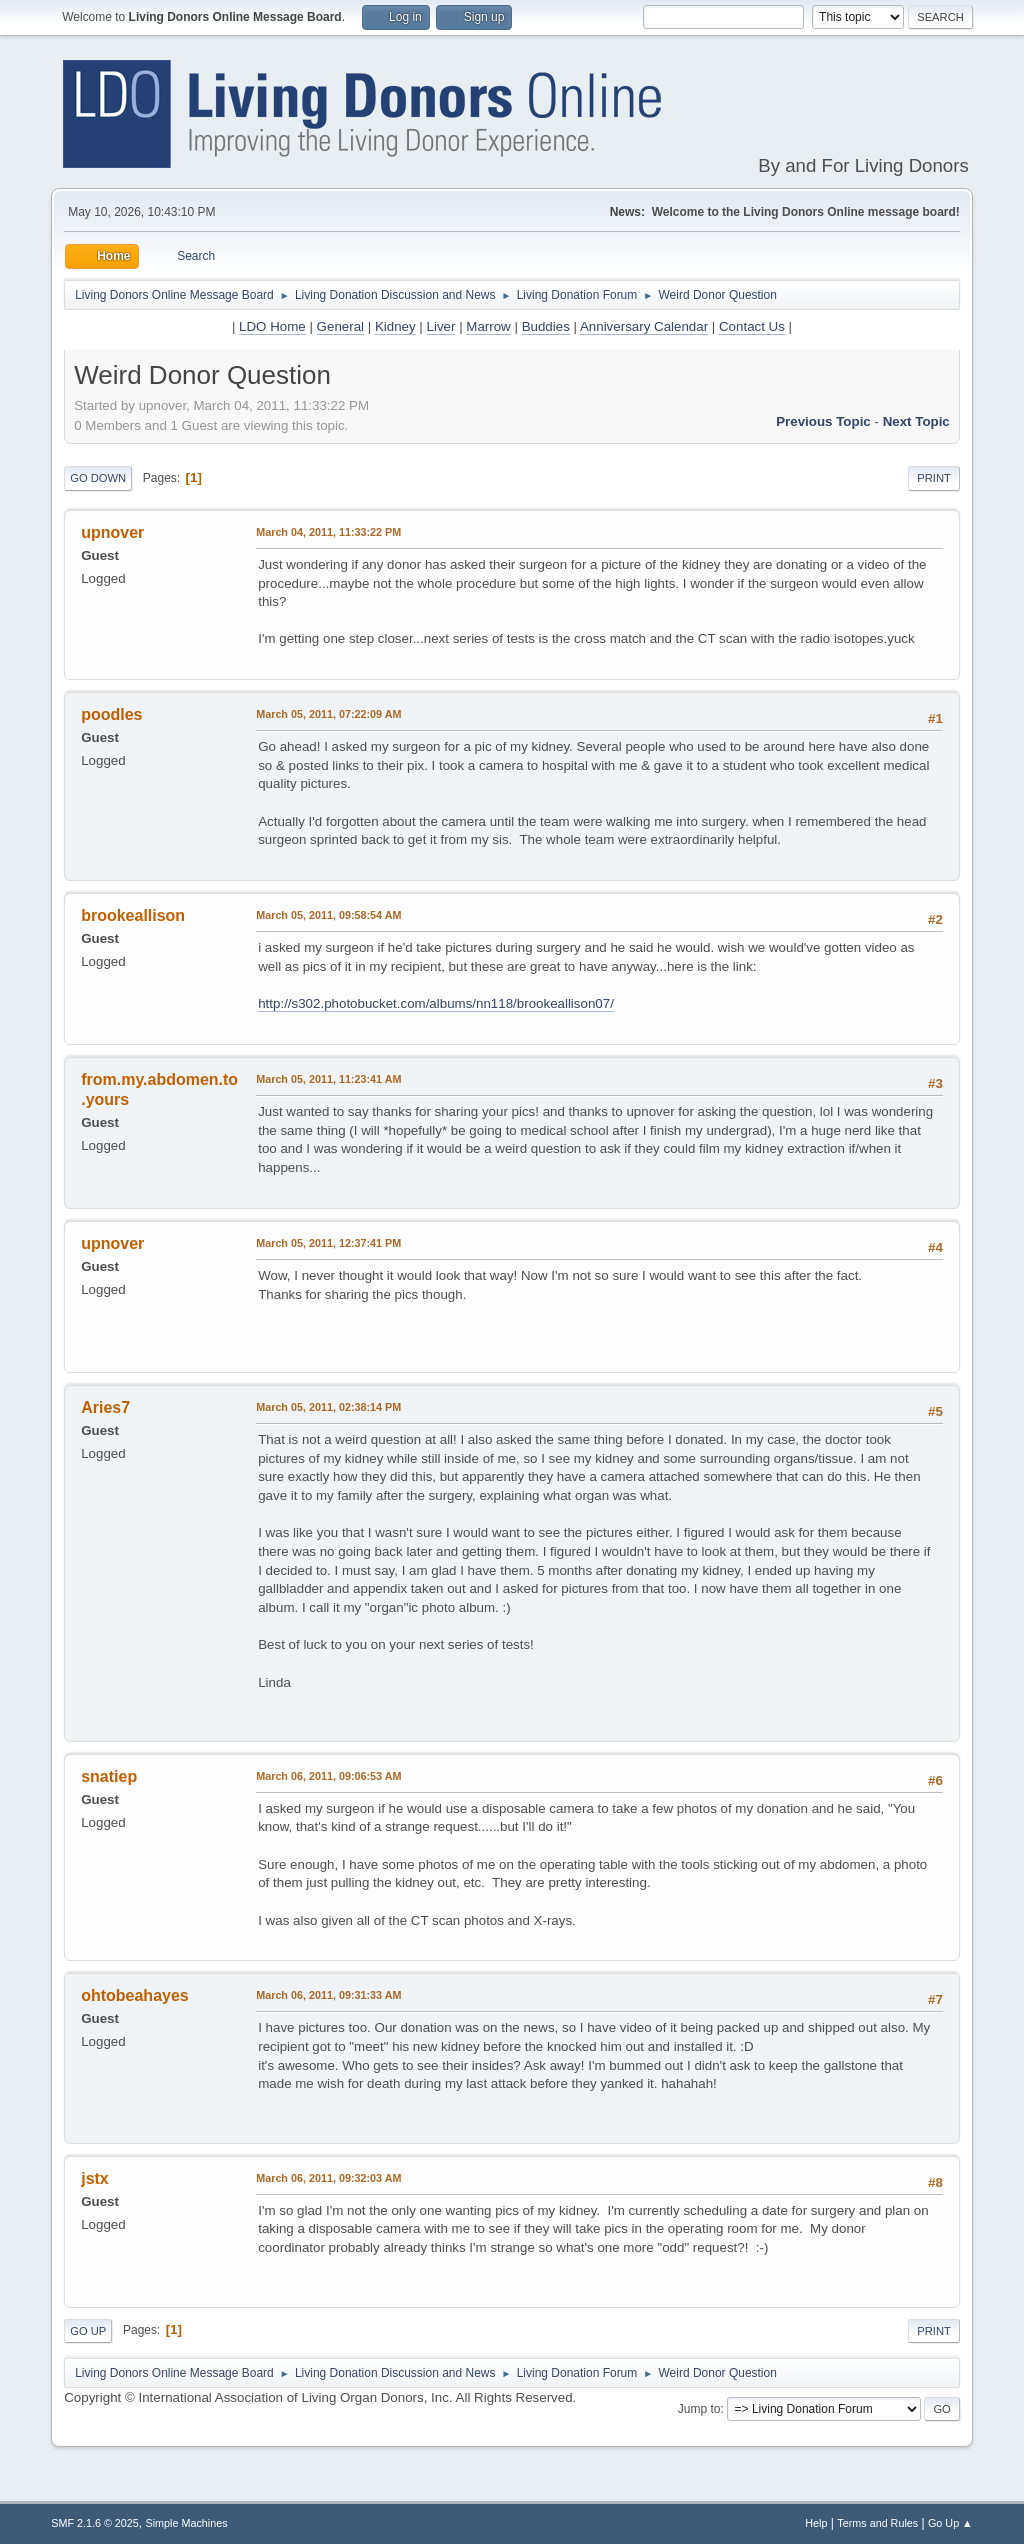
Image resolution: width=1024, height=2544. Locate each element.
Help (816, 2523)
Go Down (98, 478)
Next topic (916, 421)
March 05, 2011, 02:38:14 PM (328, 1407)
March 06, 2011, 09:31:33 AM (328, 1995)
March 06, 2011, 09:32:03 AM (328, 2178)
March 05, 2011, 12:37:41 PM (328, 1243)
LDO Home (272, 326)
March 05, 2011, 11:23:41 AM (328, 1079)
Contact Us (752, 326)
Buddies (546, 326)
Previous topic (823, 421)
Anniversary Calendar (644, 326)
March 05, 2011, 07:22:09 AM (328, 714)
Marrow (488, 326)
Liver (441, 326)
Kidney (395, 326)
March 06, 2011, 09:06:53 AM (328, 1776)
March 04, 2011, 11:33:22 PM (328, 532)
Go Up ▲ (950, 2523)
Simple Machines (187, 2523)
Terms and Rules (877, 2523)
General (340, 326)
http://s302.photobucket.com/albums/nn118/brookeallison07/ (436, 1003)
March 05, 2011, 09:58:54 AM (328, 915)
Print (934, 478)
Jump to (699, 2409)
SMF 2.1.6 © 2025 (95, 2523)
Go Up (88, 2331)
